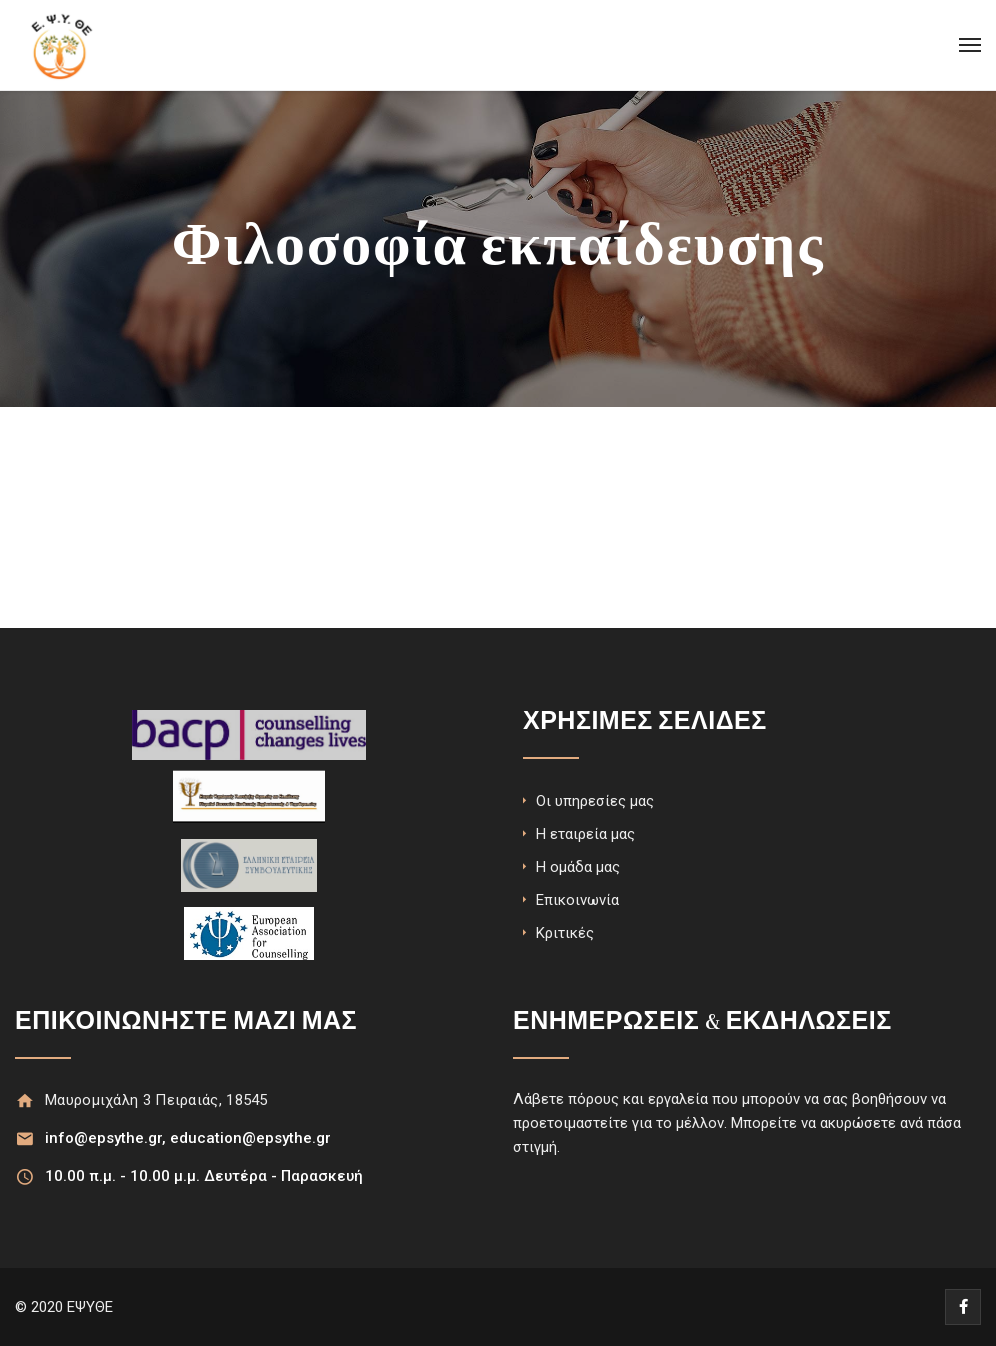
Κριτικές (565, 933)
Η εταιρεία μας (585, 834)
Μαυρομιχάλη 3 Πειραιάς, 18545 (156, 1100)
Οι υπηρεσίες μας (595, 801)
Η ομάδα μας (578, 867)
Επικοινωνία (577, 900)
